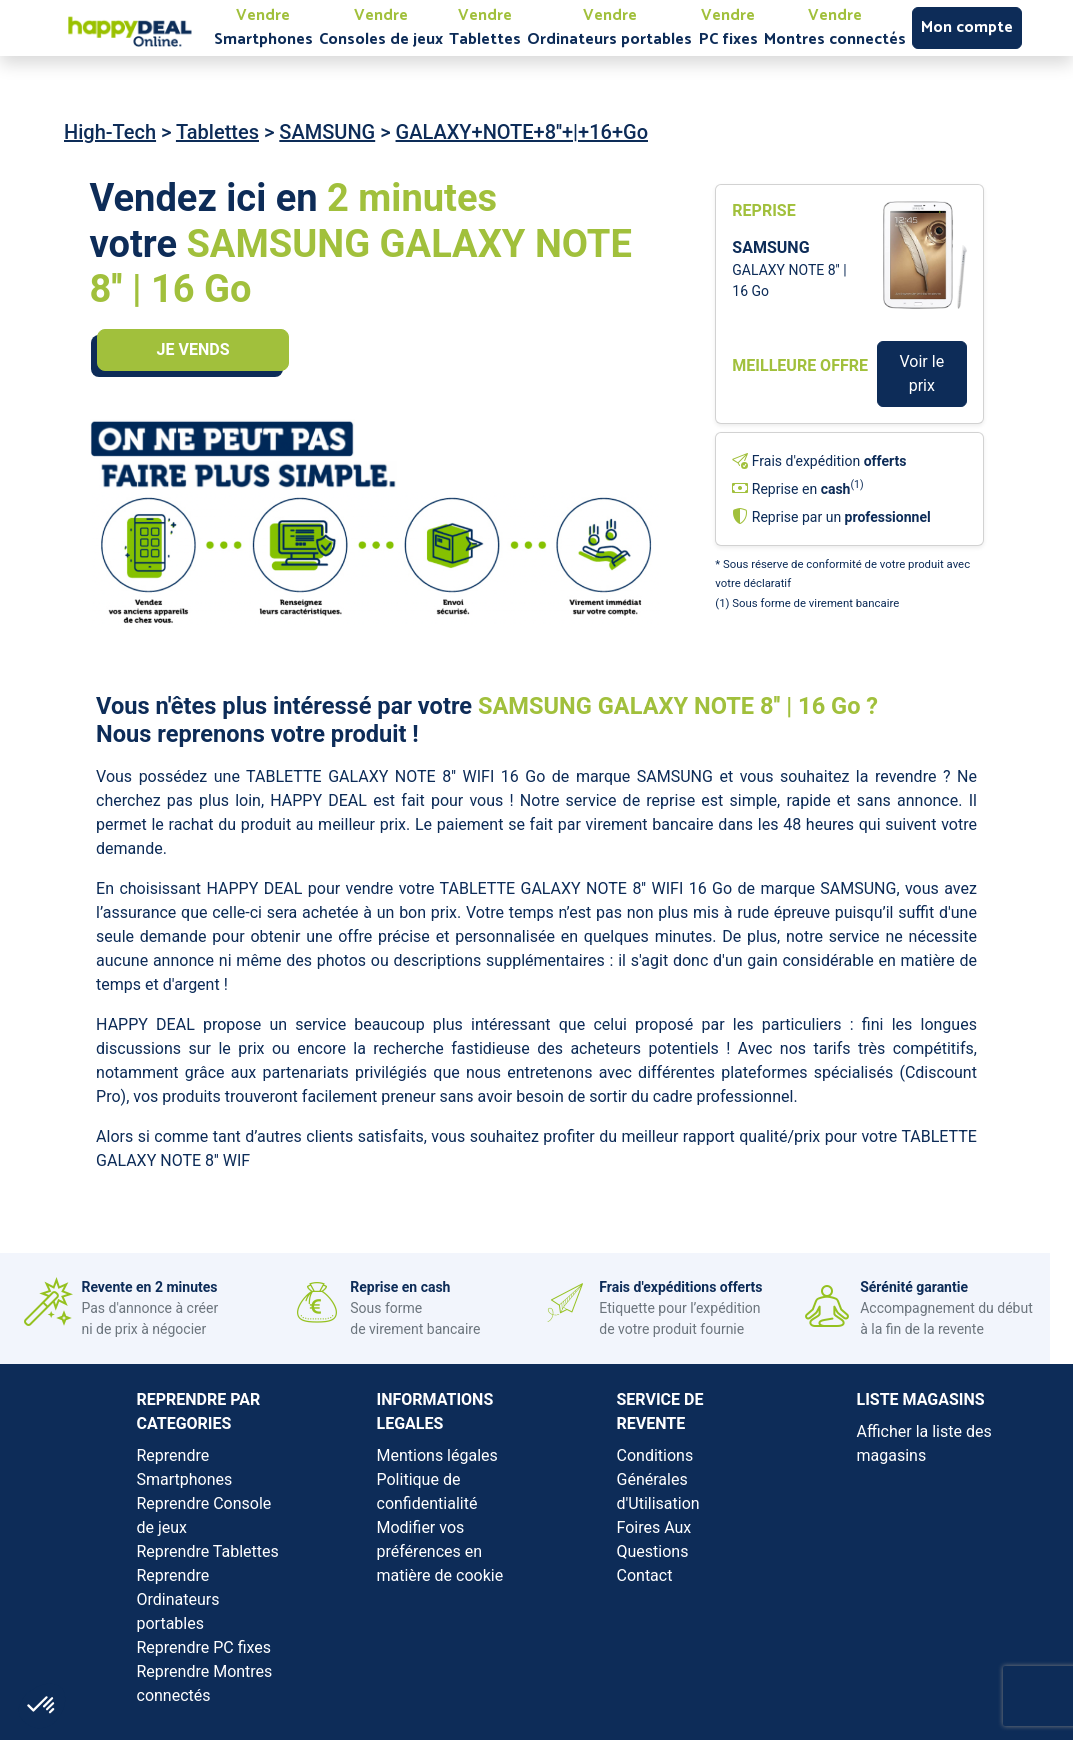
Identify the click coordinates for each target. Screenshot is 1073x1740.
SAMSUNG (327, 132)
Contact (645, 1575)
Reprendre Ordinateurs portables (178, 1599)
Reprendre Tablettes (208, 1551)
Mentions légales (437, 1455)
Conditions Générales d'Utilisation (658, 1479)
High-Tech (110, 132)
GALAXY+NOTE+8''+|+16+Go (522, 132)
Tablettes (217, 132)
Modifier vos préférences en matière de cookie (440, 1551)
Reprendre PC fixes (204, 1647)
